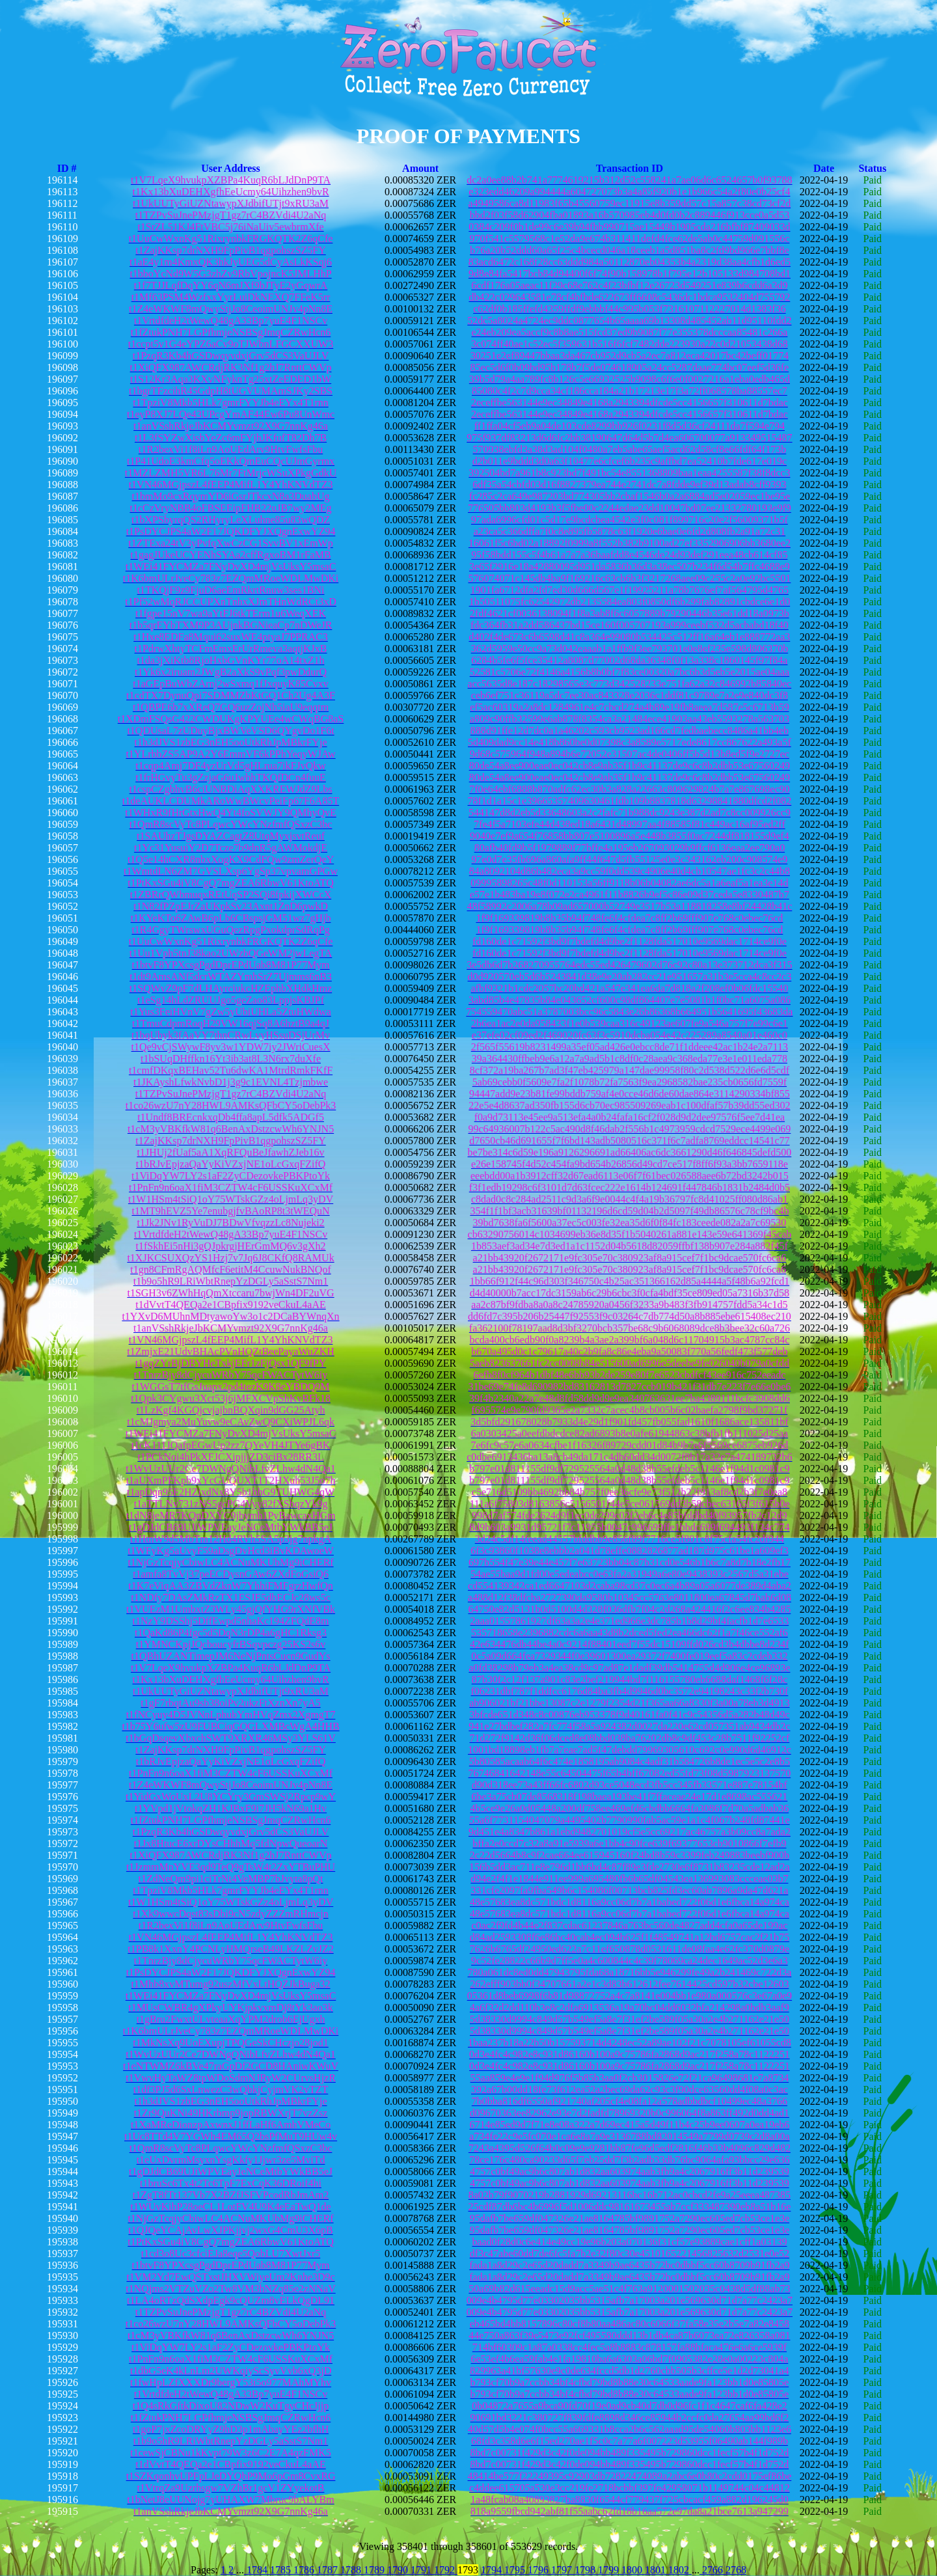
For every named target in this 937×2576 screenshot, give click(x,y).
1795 (516, 2569)
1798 (586, 2569)
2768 (736, 2569)
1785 (281, 2569)
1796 (539, 2569)
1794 (492, 2569)
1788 (352, 2569)
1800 (633, 2569)
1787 (328, 2569)
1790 (399, 2569)
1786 (305, 2569)
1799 (609, 2569)
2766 (712, 2569)
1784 (257, 2569)
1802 (680, 2569)
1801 (656, 2569)
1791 (422, 2569)
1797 (563, 2569)
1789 (375, 2569)
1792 (445, 2569)
